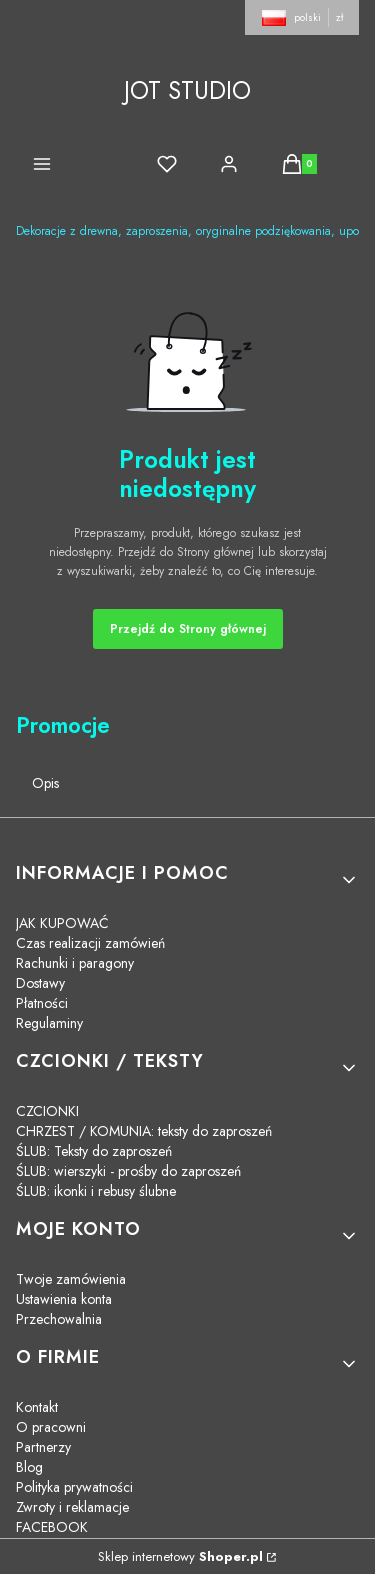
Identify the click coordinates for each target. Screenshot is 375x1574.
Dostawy (40, 983)
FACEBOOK (52, 1527)
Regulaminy (49, 1023)
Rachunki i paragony (75, 963)
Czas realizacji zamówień (90, 943)
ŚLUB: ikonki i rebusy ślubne (96, 1191)
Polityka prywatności (74, 1487)
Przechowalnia (59, 1319)
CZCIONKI (47, 1111)
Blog (29, 1467)
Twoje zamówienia (71, 1279)
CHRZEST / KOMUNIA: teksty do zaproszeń (144, 1131)
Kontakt (37, 1407)
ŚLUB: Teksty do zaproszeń (94, 1151)
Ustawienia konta (64, 1299)
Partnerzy (43, 1447)
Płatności (42, 1003)
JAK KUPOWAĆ (62, 923)
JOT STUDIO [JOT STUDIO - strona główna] (187, 90)
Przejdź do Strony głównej (188, 629)
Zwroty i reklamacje (72, 1507)
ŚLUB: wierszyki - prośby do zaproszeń (128, 1171)
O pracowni (51, 1427)
